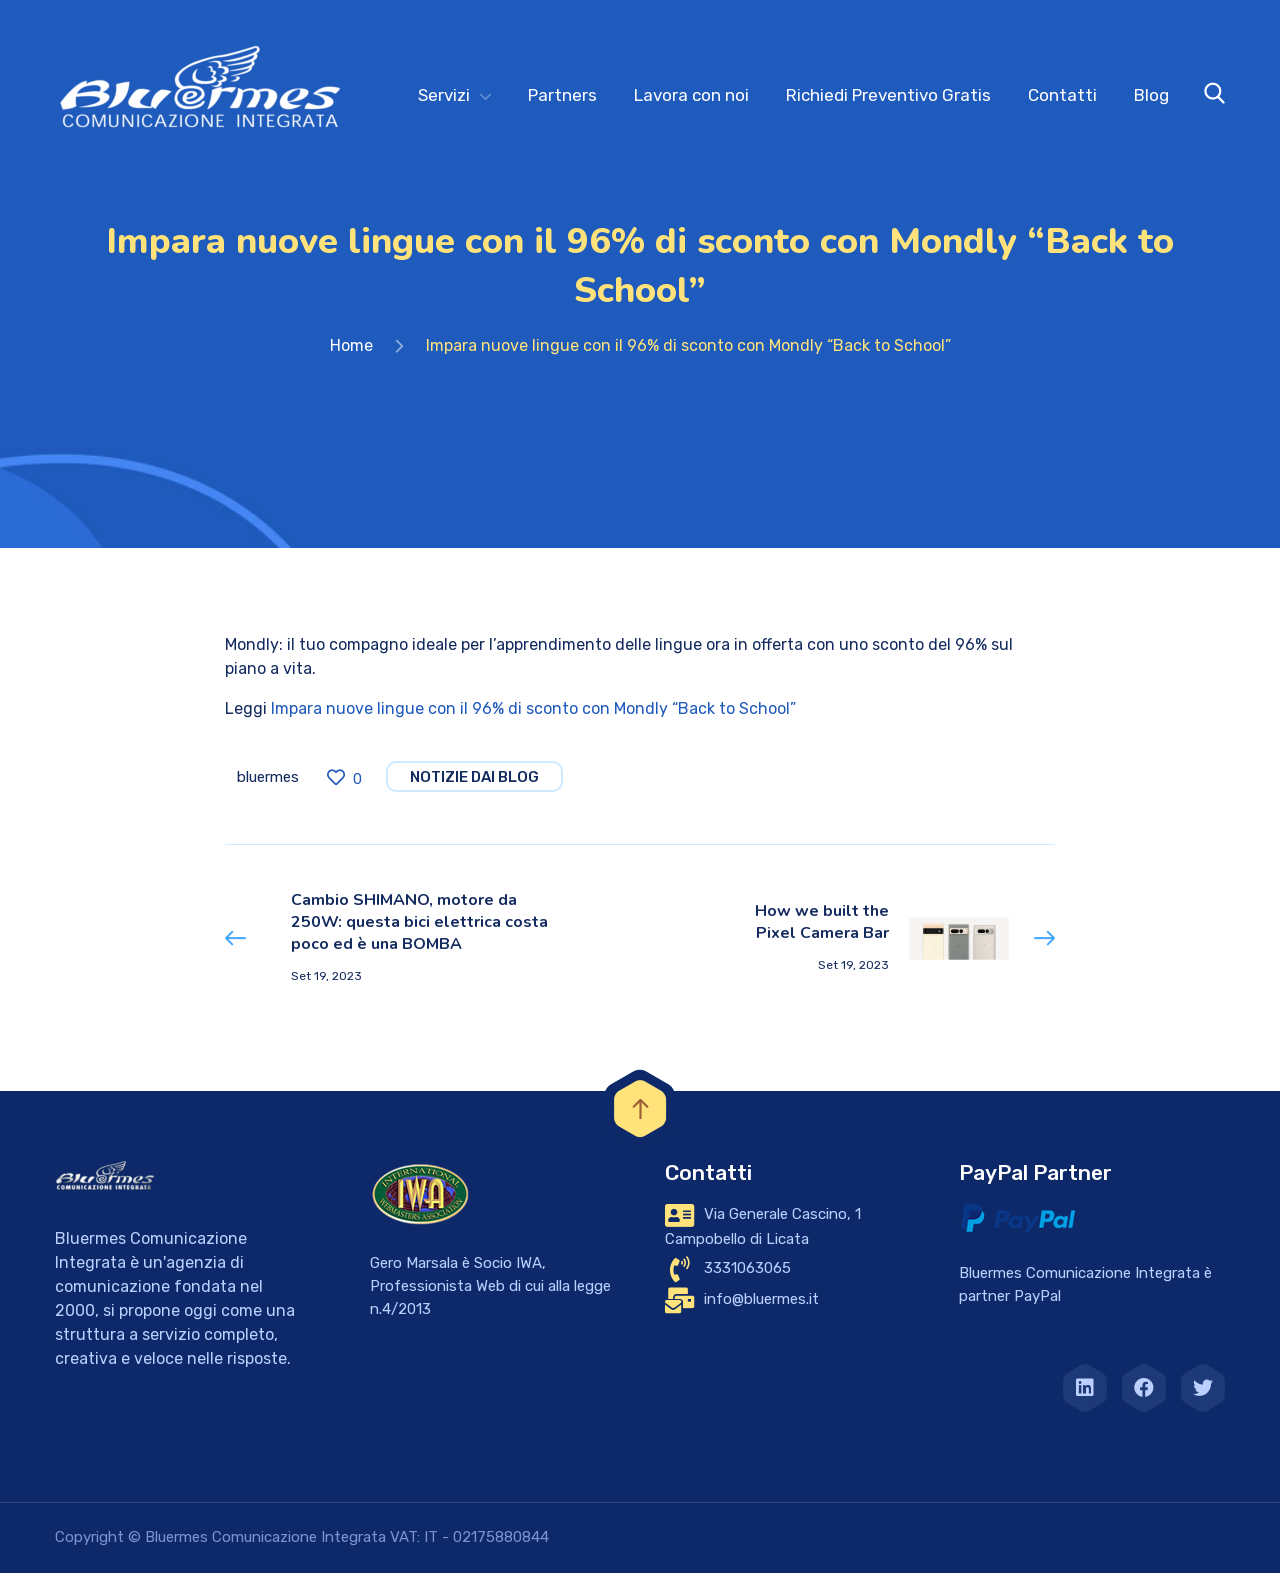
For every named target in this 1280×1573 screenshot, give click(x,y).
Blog (1151, 95)
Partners (562, 95)
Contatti (1062, 95)
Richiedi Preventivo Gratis (888, 95)
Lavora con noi (691, 95)
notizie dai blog (474, 777)
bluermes (268, 777)
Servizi (444, 95)
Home (351, 345)
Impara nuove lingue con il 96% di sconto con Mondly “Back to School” (533, 708)
